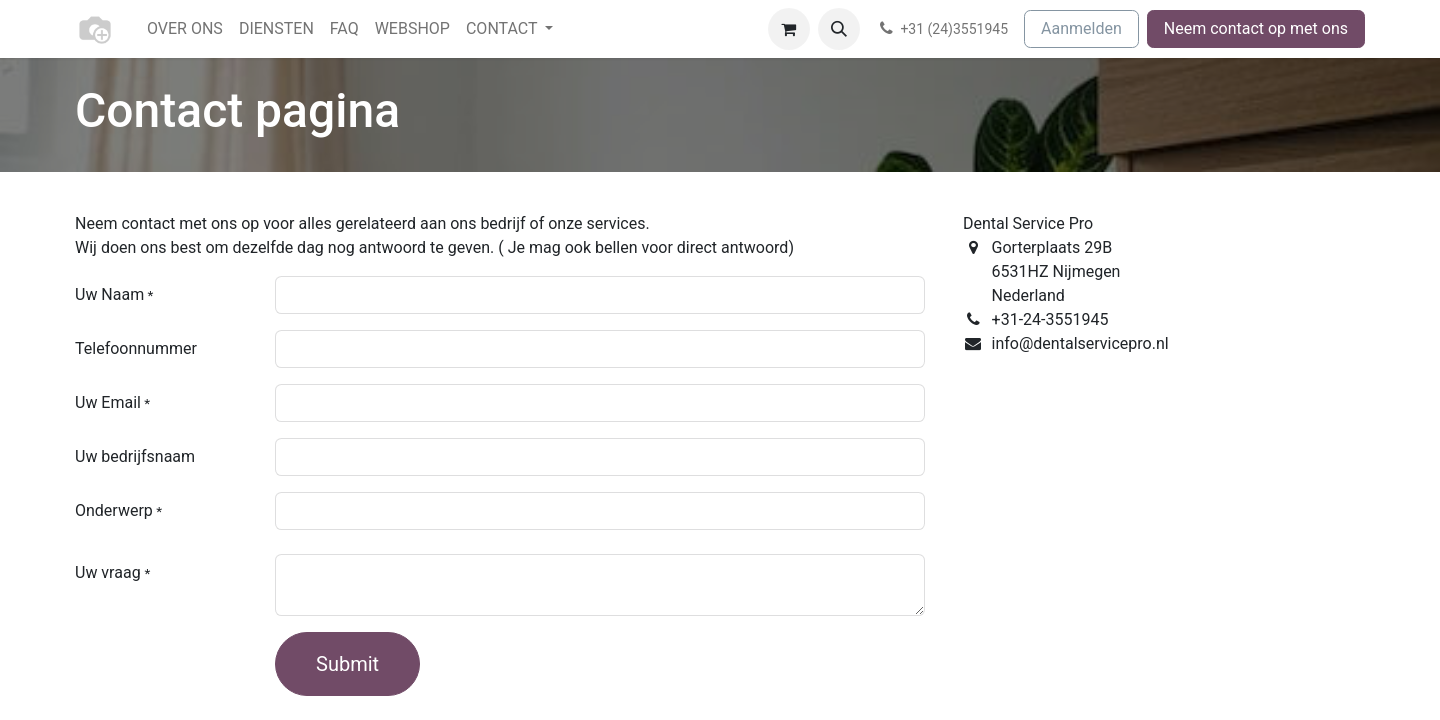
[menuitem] (185, 29)
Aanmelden (1081, 28)
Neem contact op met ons (1256, 28)
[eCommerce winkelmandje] (789, 29)
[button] (839, 29)
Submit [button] (347, 664)
